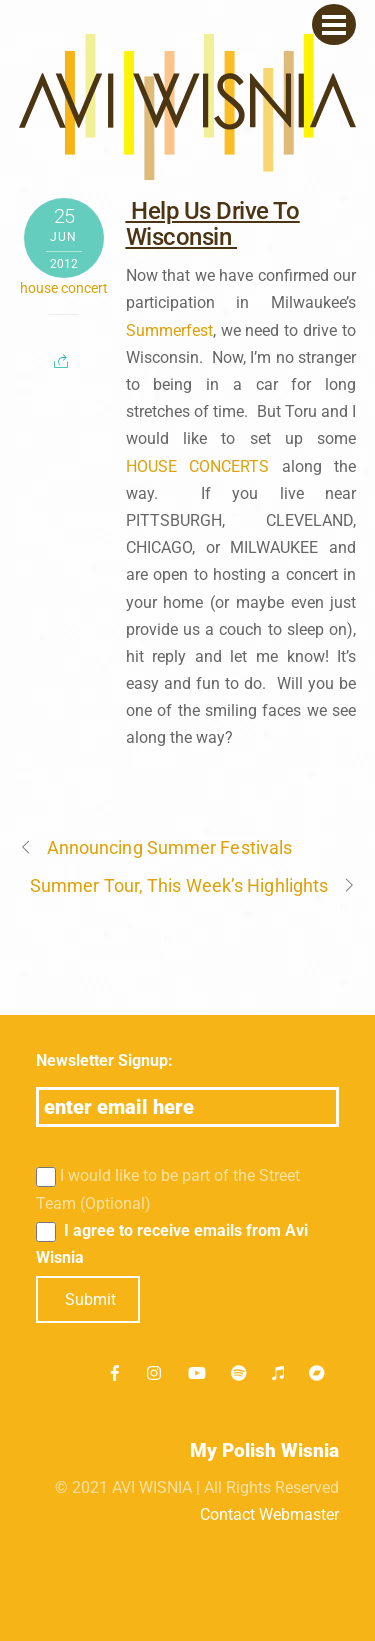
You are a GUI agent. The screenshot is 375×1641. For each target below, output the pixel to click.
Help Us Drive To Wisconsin (213, 224)
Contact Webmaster (269, 1514)
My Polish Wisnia (264, 1450)
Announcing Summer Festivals (155, 847)
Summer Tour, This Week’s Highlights (193, 885)
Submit (90, 1299)
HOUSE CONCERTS (198, 466)
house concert (64, 288)
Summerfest (169, 330)
